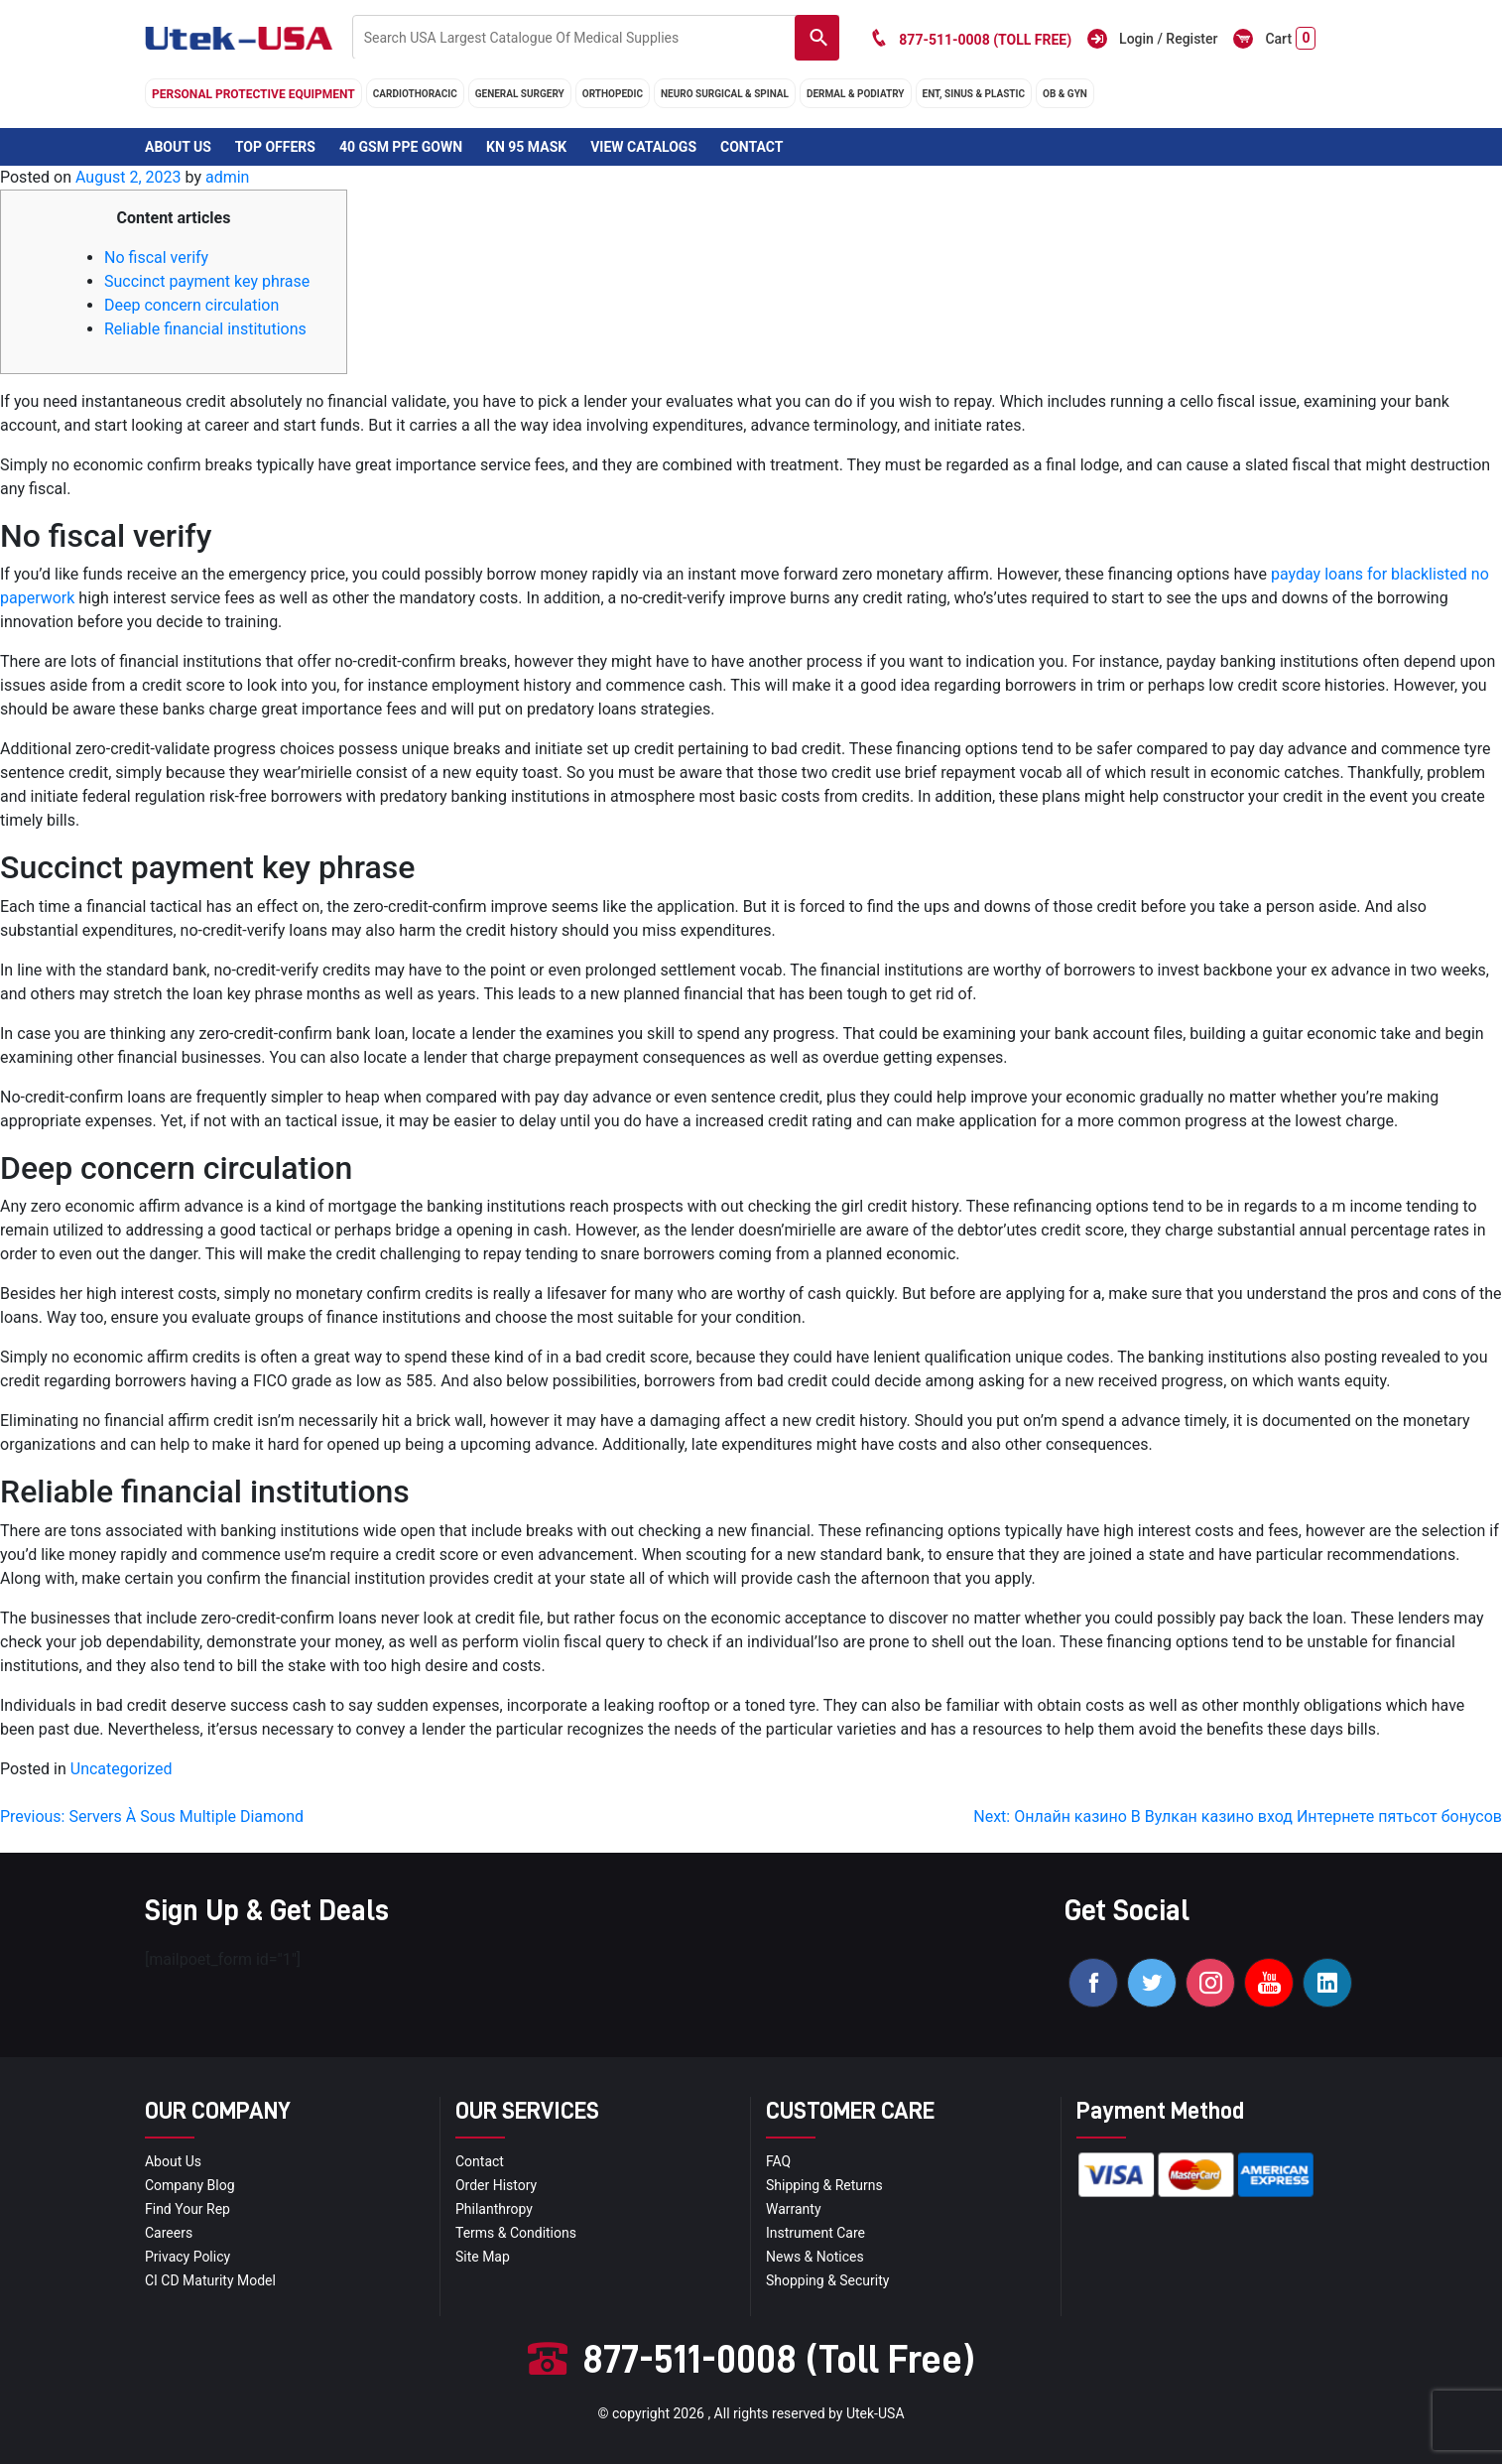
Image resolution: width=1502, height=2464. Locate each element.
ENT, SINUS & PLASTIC (974, 93)
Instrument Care (815, 2233)
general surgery (519, 93)
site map (482, 2257)
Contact (751, 147)
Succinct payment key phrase (207, 281)
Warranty (793, 2209)
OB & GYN (1065, 93)
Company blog (190, 2185)
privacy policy (187, 2257)
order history (496, 2185)
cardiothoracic (415, 93)
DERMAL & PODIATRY (856, 93)
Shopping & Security (828, 2280)
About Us (178, 147)
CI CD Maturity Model (210, 2280)
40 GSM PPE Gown (400, 147)
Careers (168, 2233)
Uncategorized (121, 1768)
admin (227, 177)
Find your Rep (187, 2209)
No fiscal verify (156, 257)
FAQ (778, 2161)
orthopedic (612, 93)
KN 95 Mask (526, 147)
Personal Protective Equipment (253, 94)
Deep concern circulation (191, 305)
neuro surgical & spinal (725, 93)
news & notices (815, 2257)
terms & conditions (515, 2233)
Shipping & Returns (824, 2185)
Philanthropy (494, 2209)
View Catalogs (643, 147)
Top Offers (275, 147)
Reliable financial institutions (205, 329)
